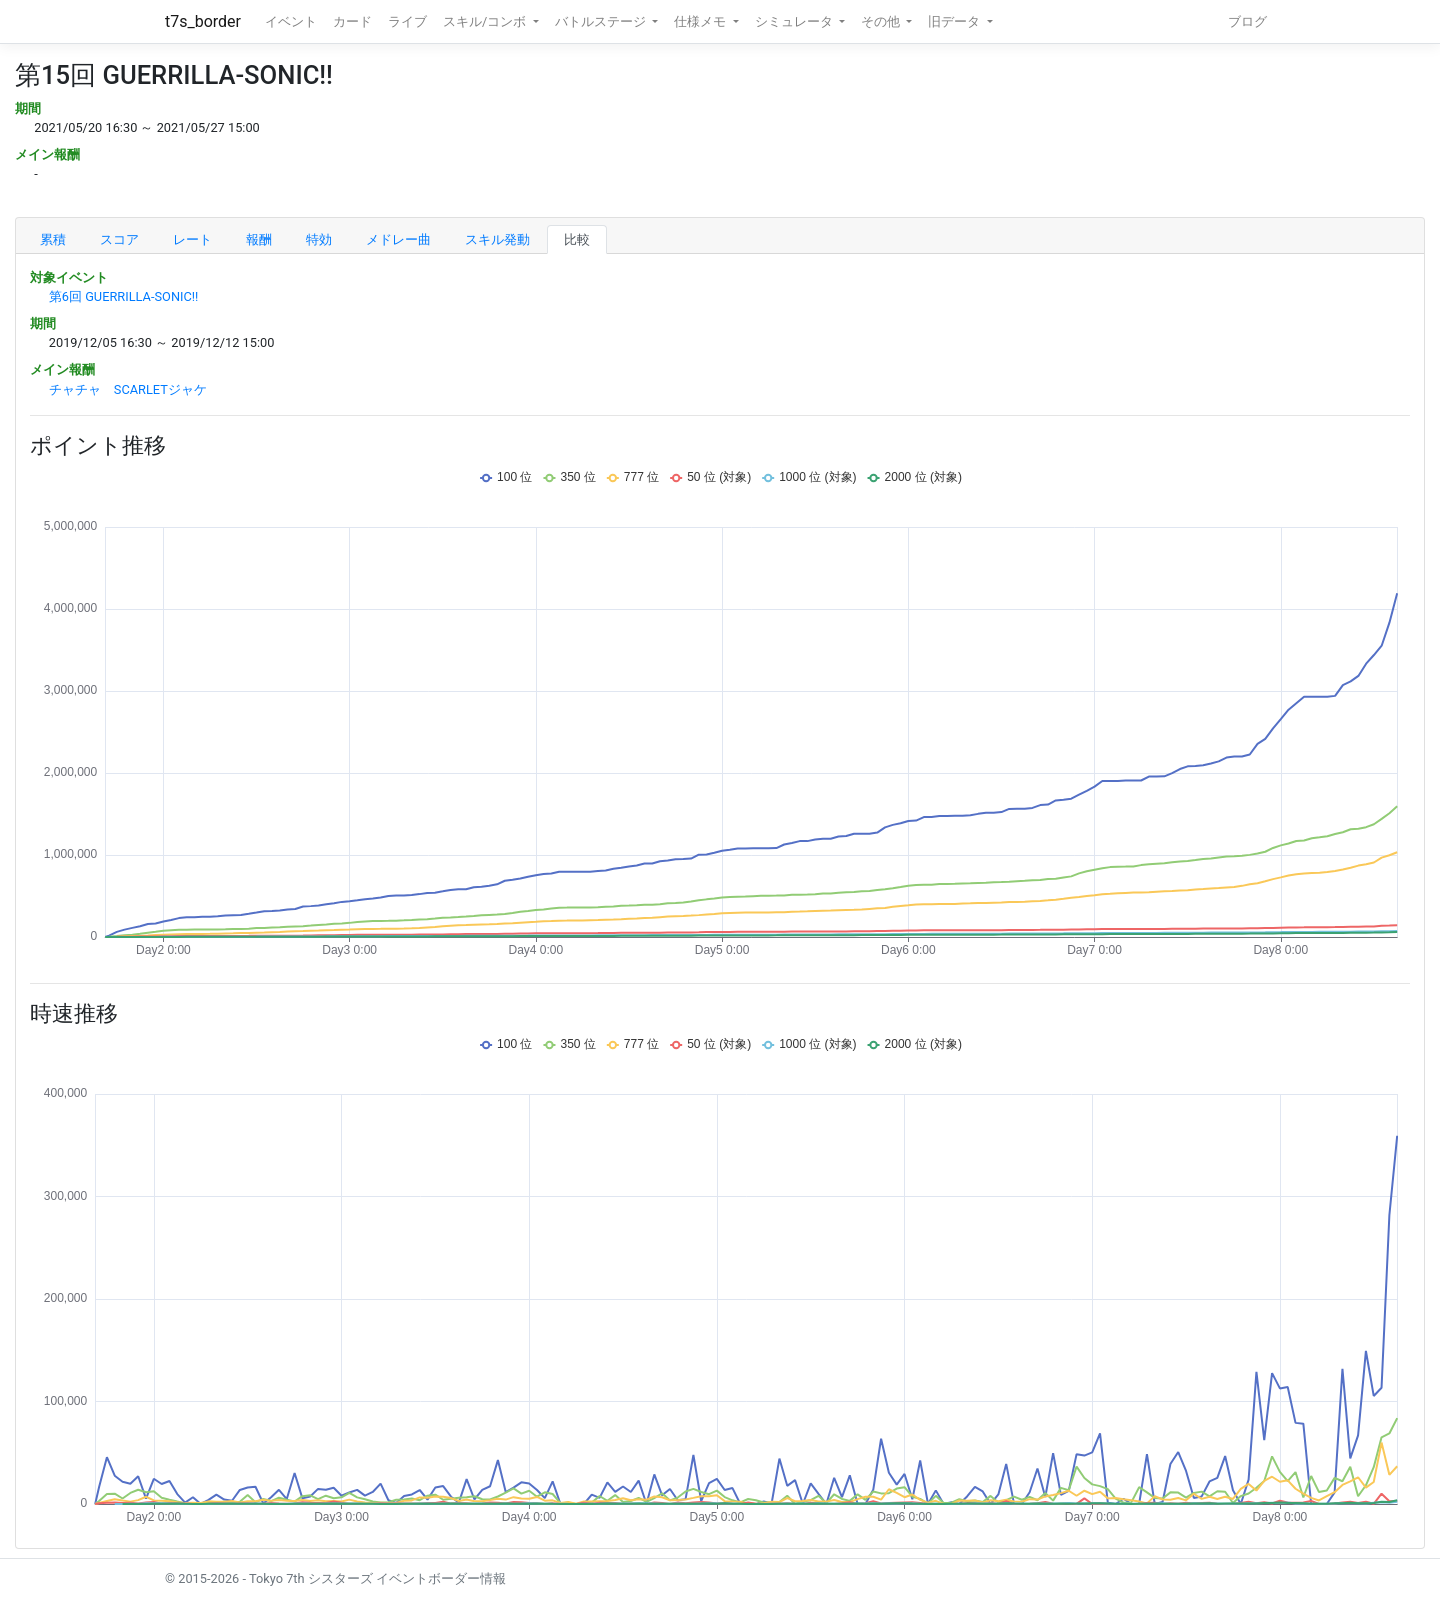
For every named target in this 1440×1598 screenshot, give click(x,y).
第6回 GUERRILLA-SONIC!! (124, 296)
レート (192, 239)
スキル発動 (497, 239)
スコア (119, 239)
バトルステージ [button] (602, 21)
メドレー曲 (398, 239)
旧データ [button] (955, 21)
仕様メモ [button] (701, 21)
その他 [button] (882, 21)
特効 (319, 239)
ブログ (1247, 21)
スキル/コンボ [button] (486, 21)
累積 (53, 239)
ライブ (407, 21)
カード (352, 21)
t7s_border (203, 21)
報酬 (259, 239)
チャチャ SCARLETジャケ (128, 389)
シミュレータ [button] (795, 21)
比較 (577, 239)
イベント (291, 21)
